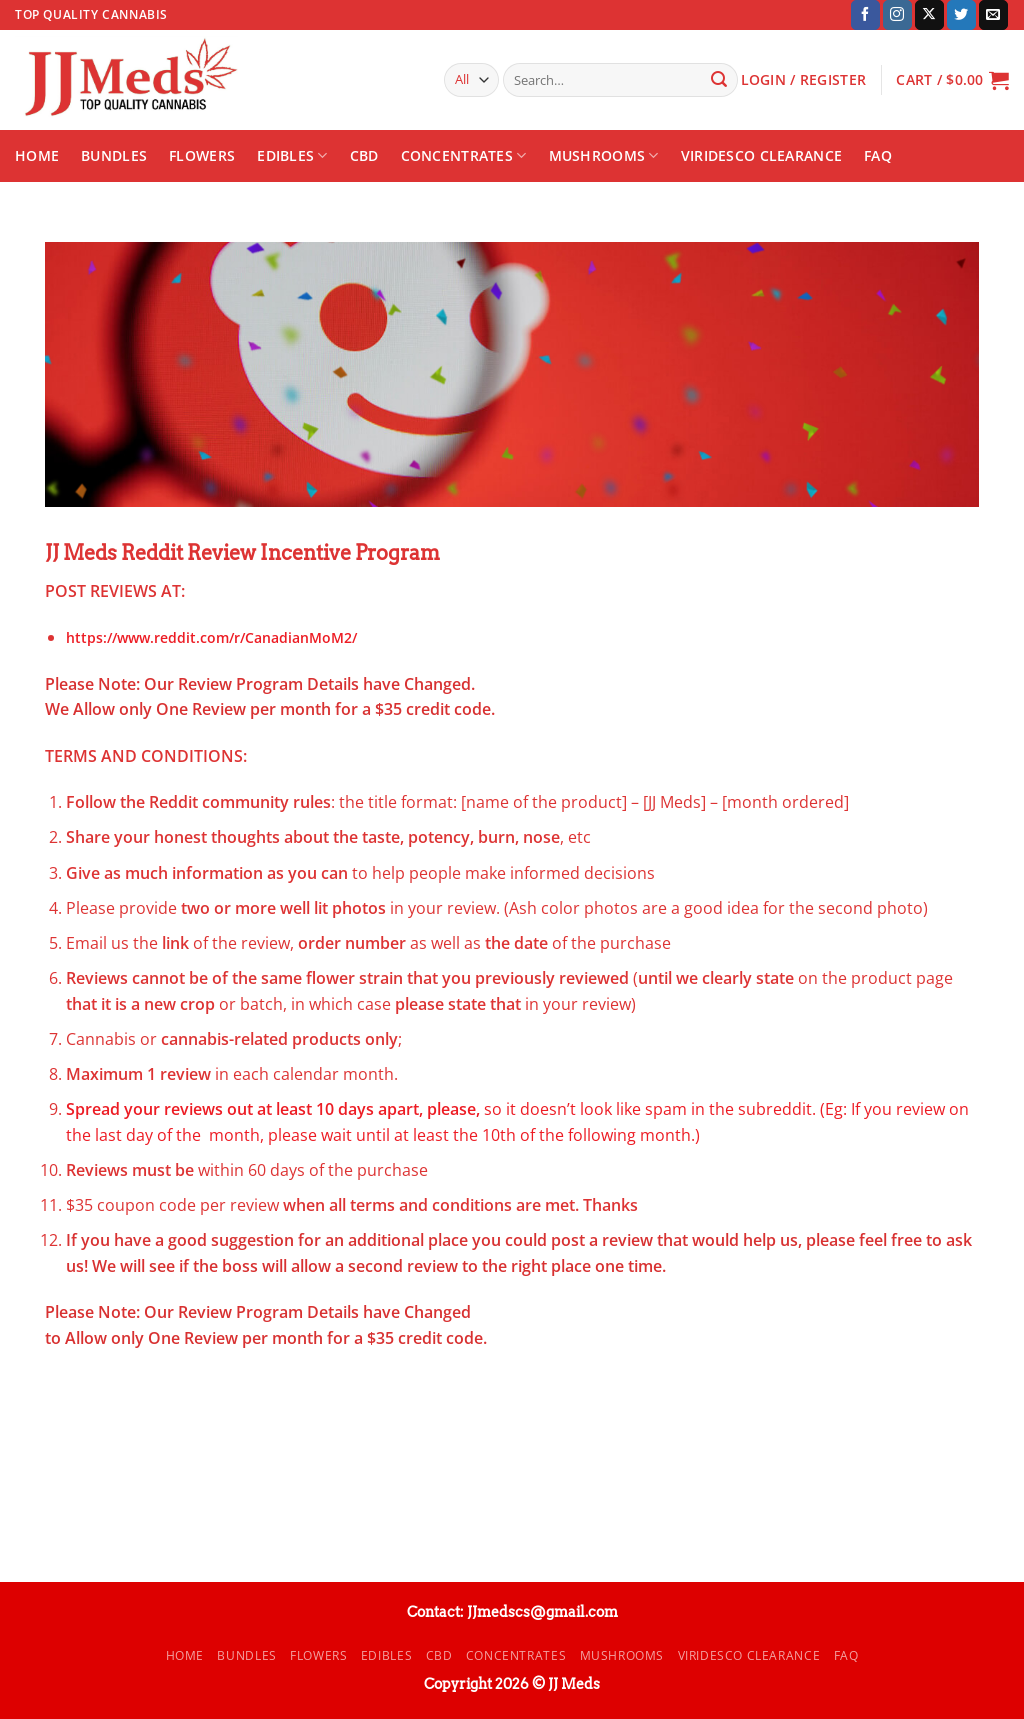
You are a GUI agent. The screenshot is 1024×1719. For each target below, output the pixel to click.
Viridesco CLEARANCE (761, 155)
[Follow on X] (929, 15)
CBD (364, 155)
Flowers (202, 155)
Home (37, 155)
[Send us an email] (993, 15)
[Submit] (719, 80)
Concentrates (464, 156)
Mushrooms (604, 156)
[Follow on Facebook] (865, 15)
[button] (952, 80)
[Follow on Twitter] (961, 15)
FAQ (878, 155)
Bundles (114, 155)
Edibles (292, 156)
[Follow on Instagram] (897, 15)
